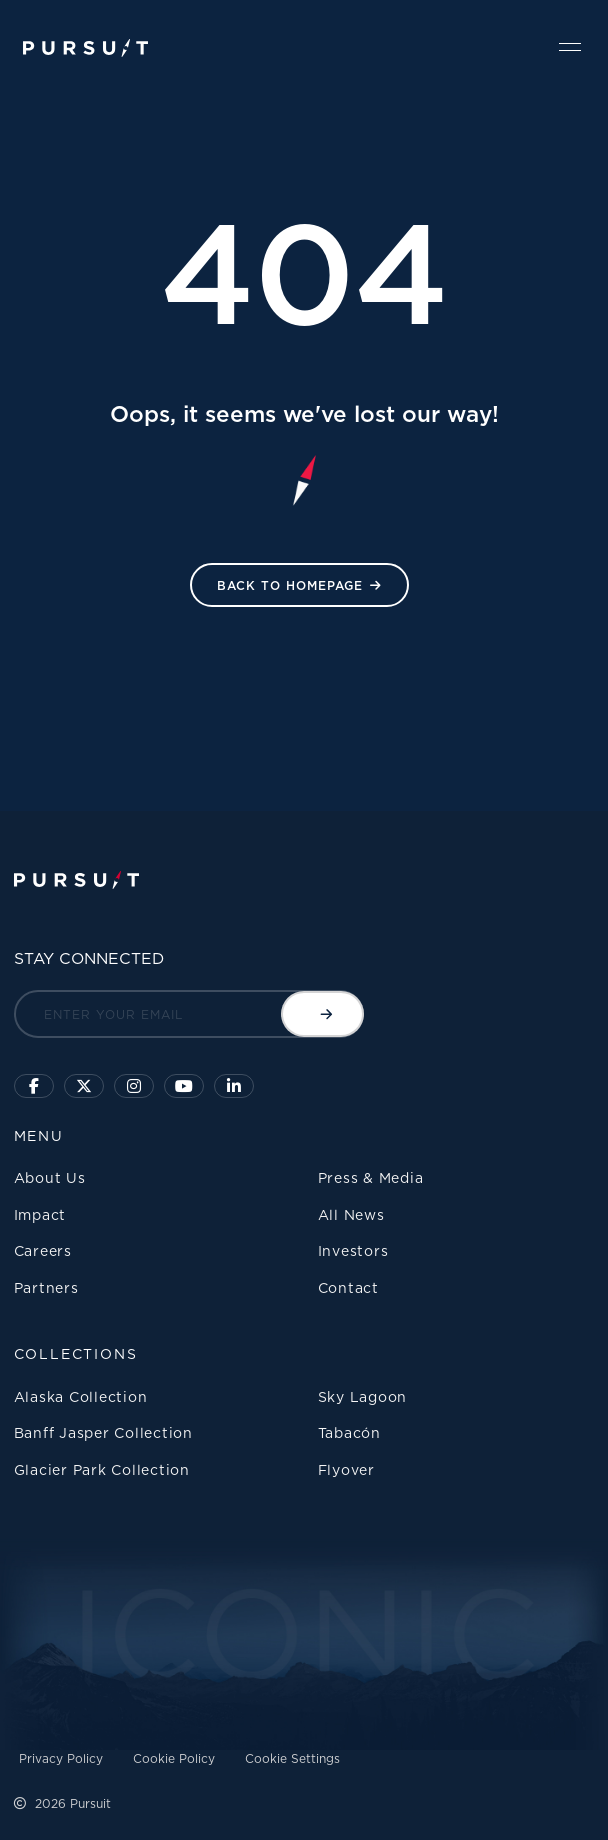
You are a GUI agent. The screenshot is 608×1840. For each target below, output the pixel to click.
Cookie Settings (292, 1758)
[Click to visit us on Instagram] (134, 1086)
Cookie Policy (174, 1758)
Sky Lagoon (363, 1396)
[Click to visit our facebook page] (34, 1086)
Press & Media (371, 1177)
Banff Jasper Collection (103, 1432)
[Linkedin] (234, 1086)
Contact (348, 1287)
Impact (40, 1214)
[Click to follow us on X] (84, 1086)
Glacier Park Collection (102, 1469)
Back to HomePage (290, 585)
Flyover (346, 1469)
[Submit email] (322, 1014)
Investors (353, 1250)
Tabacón (349, 1432)
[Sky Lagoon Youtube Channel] (184, 1086)
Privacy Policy (61, 1758)
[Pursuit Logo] (85, 48)
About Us (50, 1177)
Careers (43, 1250)
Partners (46, 1287)
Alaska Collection (81, 1396)
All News (351, 1214)
